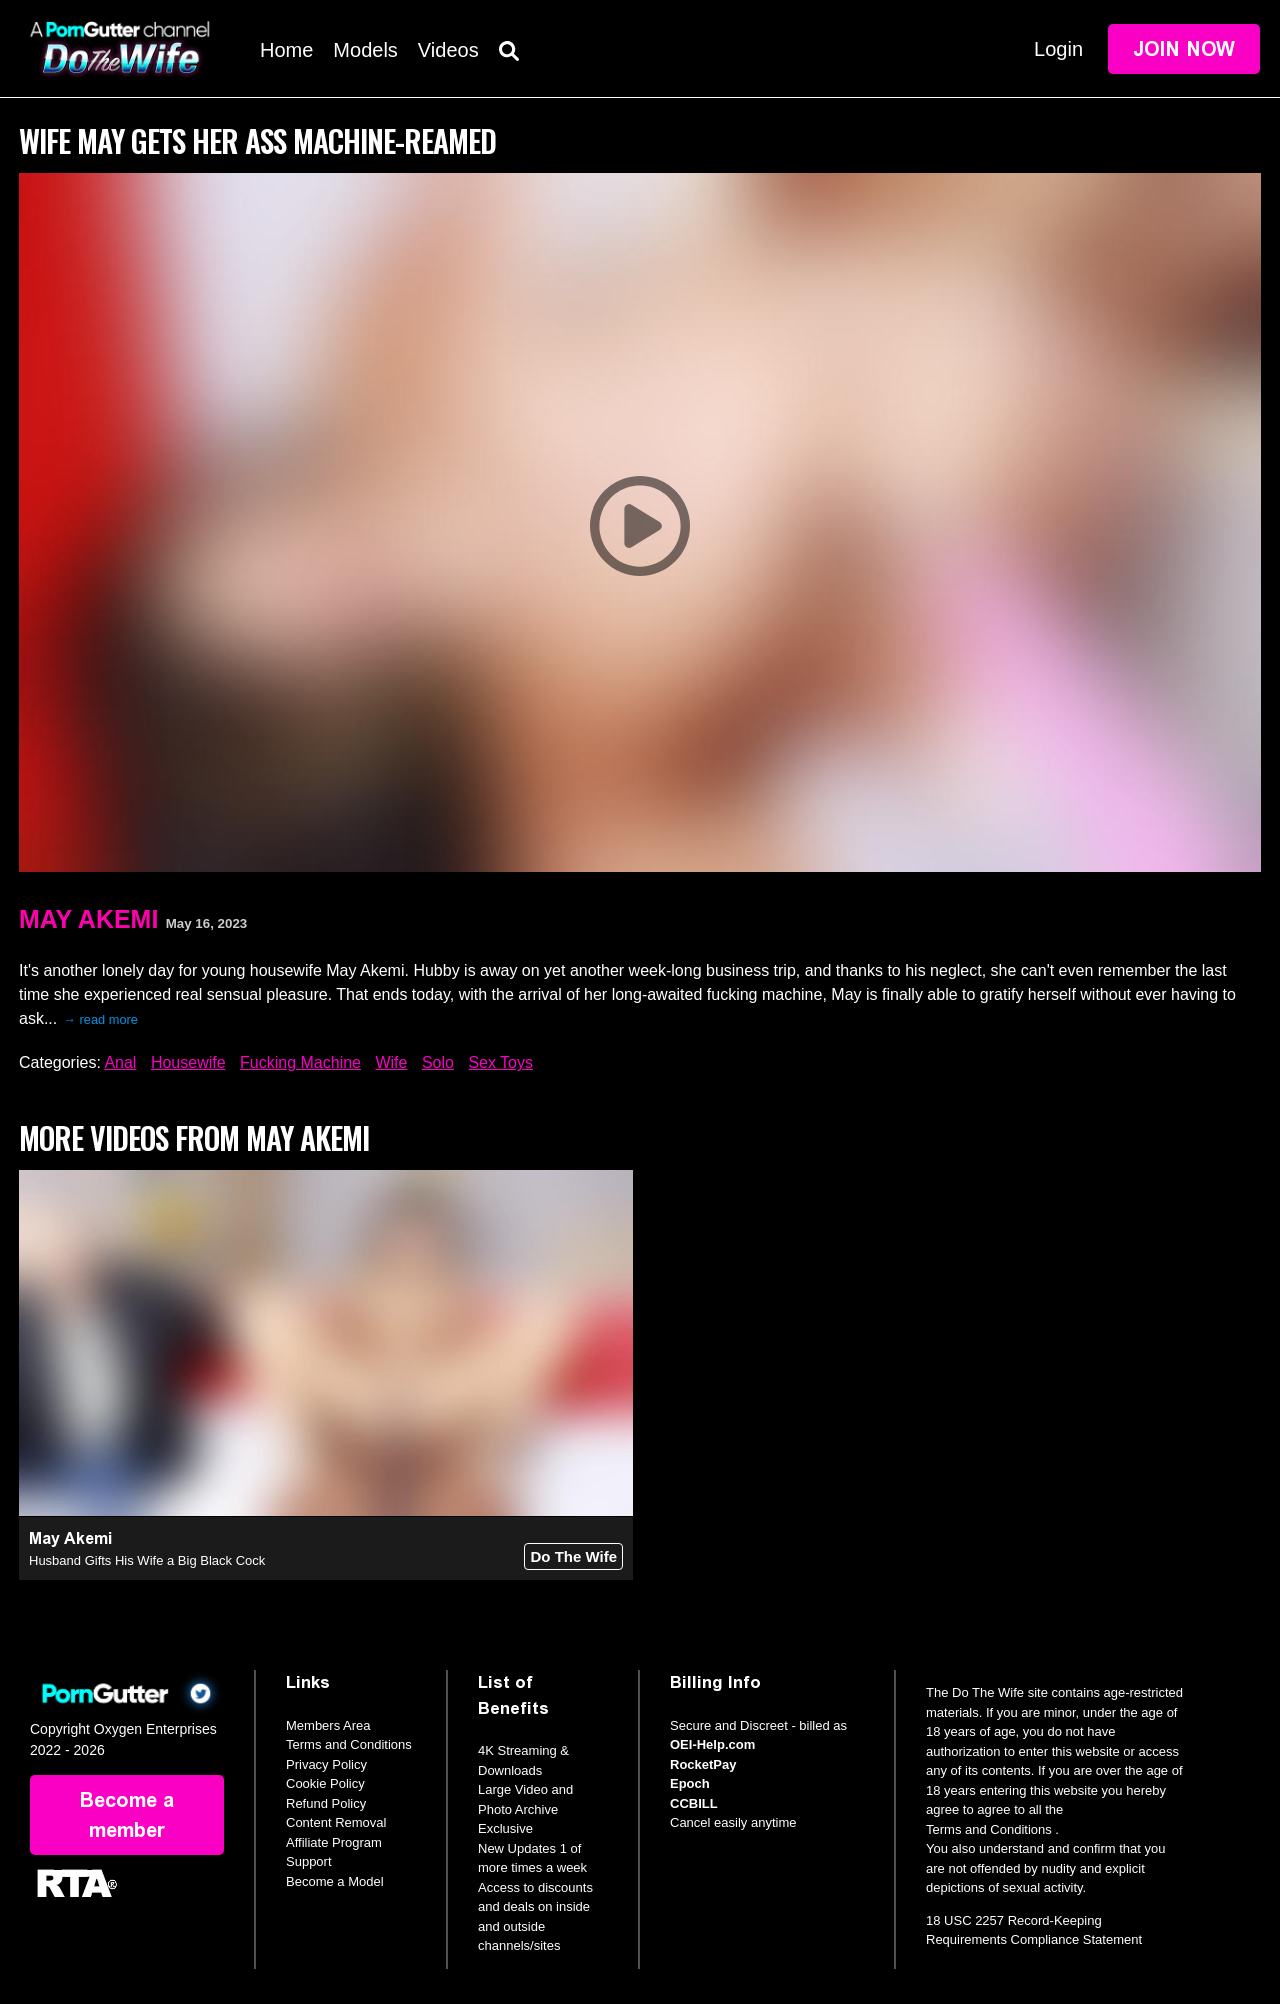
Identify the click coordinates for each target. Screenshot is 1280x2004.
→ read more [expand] (100, 1019)
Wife (391, 1062)
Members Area (328, 1725)
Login (1058, 49)
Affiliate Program (334, 1842)
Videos (448, 50)
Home (286, 50)
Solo (438, 1062)
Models (365, 50)
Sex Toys (500, 1062)
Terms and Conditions (349, 1744)
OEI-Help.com (712, 1744)
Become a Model (335, 1881)
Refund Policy (326, 1803)
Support (309, 1861)
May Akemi (88, 919)
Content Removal (336, 1822)
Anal (120, 1062)
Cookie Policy (325, 1783)
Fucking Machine (300, 1062)
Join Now (1184, 49)
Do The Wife (573, 1556)
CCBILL (694, 1803)
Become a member (127, 1815)
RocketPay (703, 1764)
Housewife (188, 1062)
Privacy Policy (326, 1764)
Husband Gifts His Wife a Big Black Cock (147, 1560)
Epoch (690, 1783)
